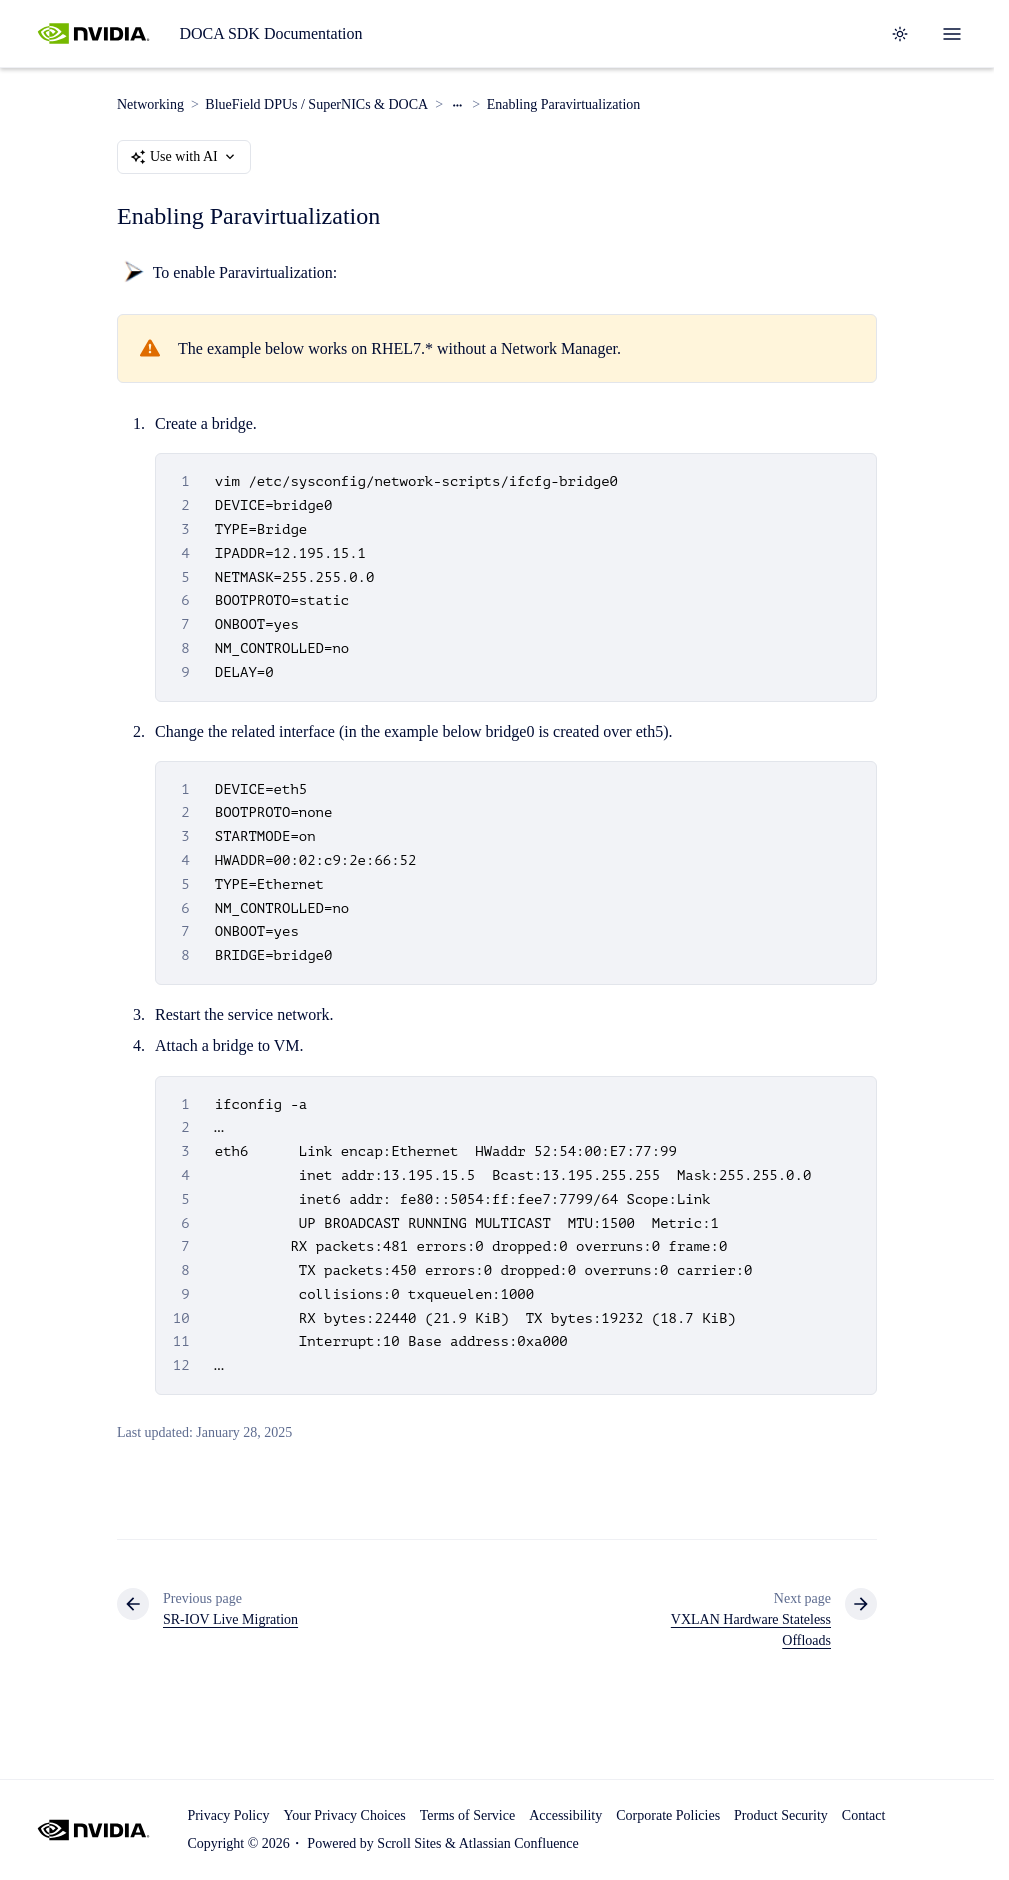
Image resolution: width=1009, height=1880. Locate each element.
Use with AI (184, 157)
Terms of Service (467, 1815)
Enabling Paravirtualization (564, 104)
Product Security (781, 1815)
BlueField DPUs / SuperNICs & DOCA (316, 104)
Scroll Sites (409, 1843)
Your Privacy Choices (344, 1815)
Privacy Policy (228, 1815)
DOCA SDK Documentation (270, 33)
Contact (864, 1815)
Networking (150, 104)
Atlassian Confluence (519, 1843)
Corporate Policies (668, 1815)
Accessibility (565, 1815)
